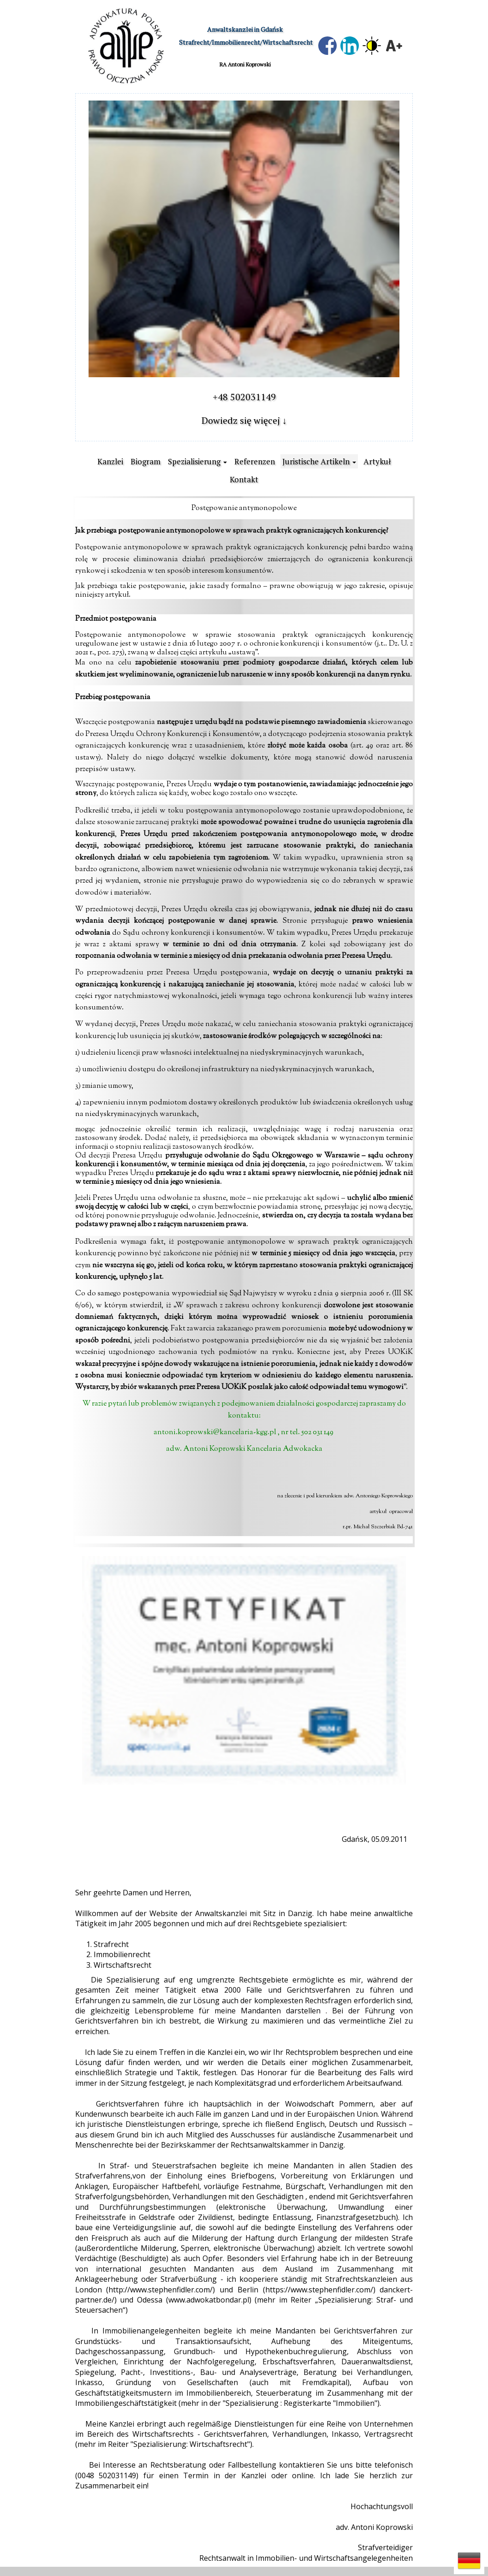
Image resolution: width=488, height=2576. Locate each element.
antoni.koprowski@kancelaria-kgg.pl (215, 1432)
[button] (469, 2560)
